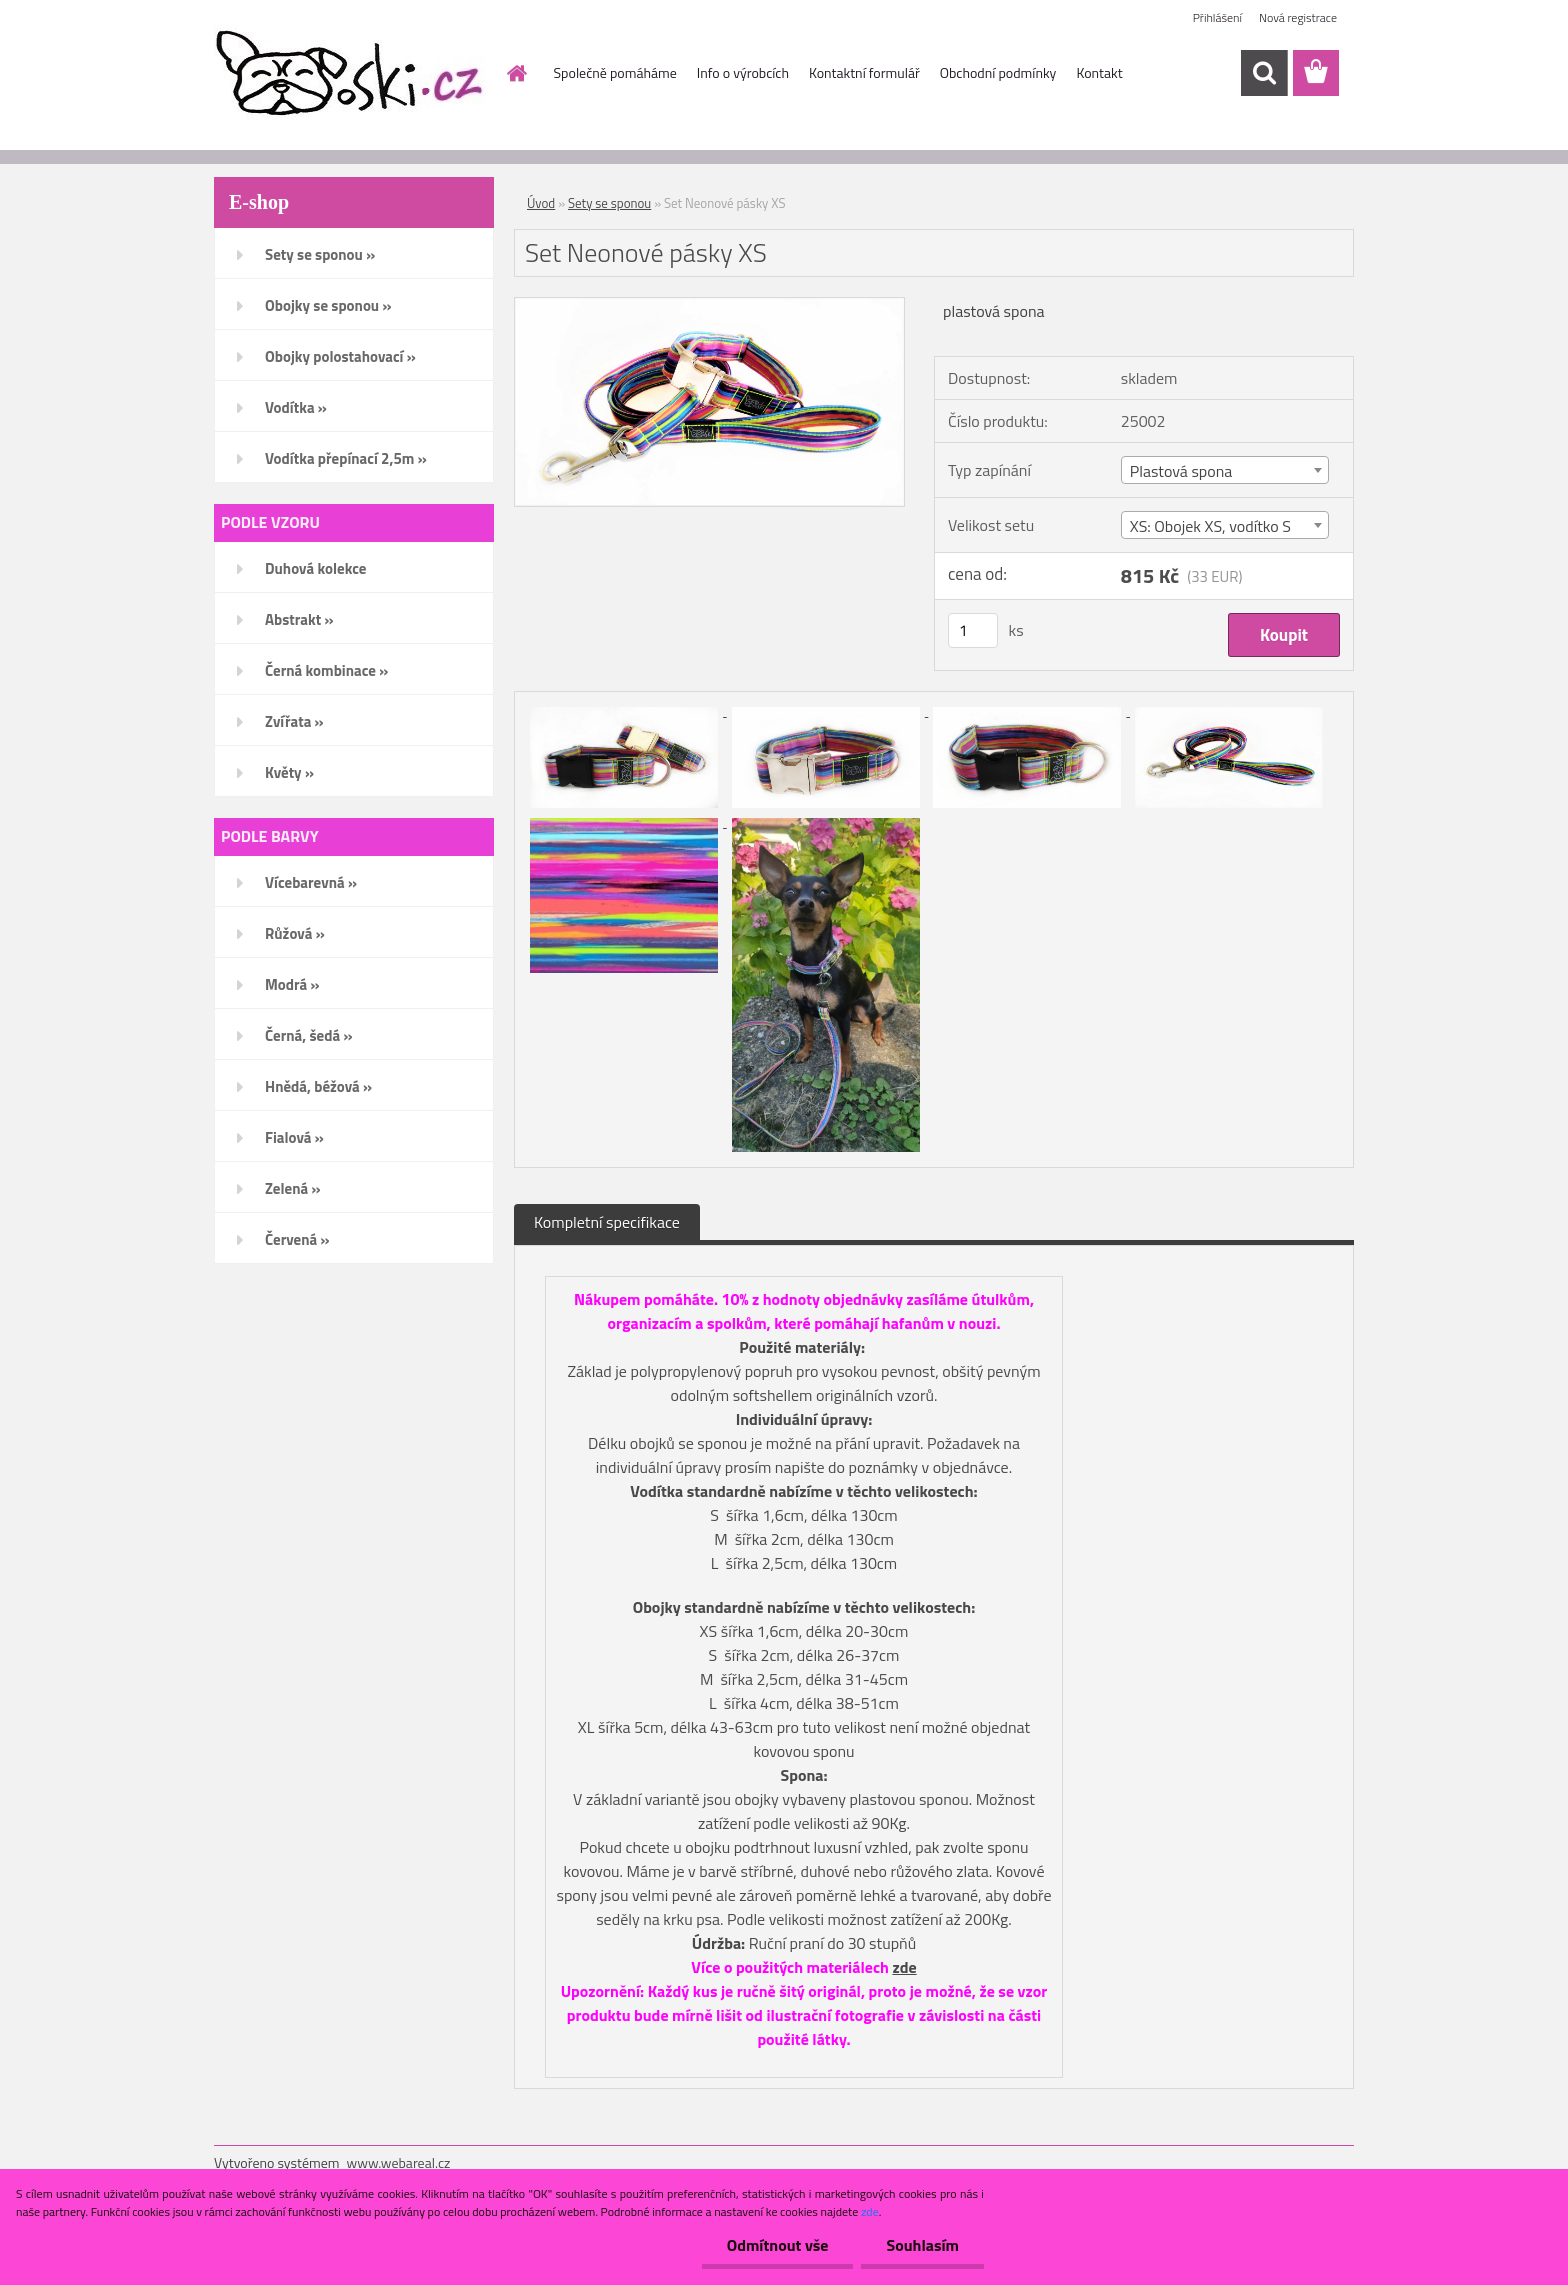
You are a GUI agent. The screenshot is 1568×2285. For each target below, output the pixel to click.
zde (904, 1967)
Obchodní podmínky (998, 72)
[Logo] (351, 74)
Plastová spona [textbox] (1181, 471)
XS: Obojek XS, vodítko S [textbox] (1210, 526)
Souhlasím (922, 2245)
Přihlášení (1217, 17)
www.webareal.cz (399, 2162)
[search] (1264, 73)
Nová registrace (1298, 17)
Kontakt (1099, 72)
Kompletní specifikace (607, 1222)
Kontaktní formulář (864, 72)
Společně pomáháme (615, 72)
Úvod (541, 203)
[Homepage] (516, 73)
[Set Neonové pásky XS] (709, 306)
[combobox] (1225, 470)
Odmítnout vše (778, 2245)
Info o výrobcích (743, 72)
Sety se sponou (609, 203)
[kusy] (973, 630)
